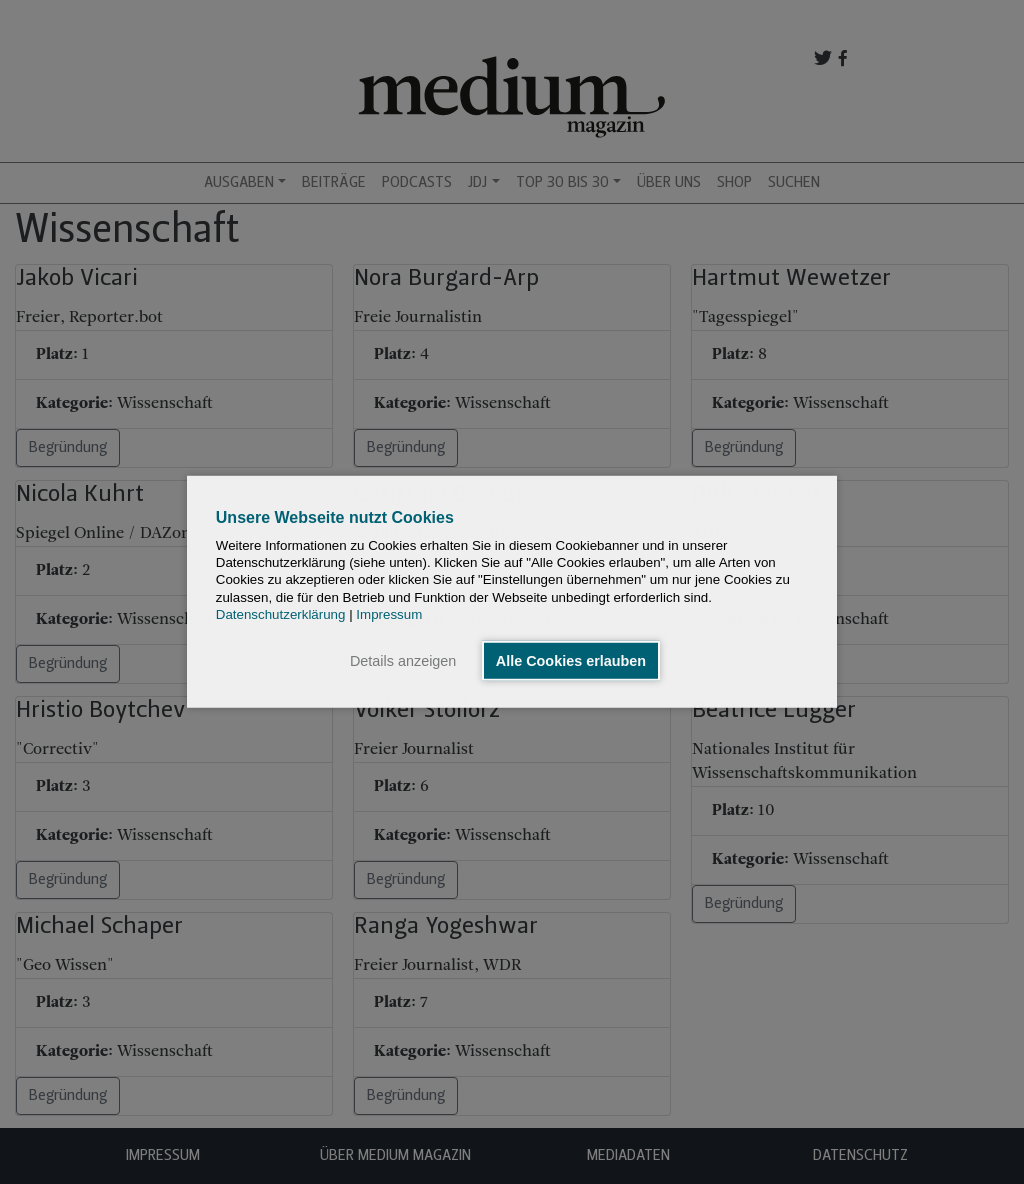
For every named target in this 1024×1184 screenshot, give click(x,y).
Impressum (389, 614)
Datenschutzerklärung (281, 614)
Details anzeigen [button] (403, 661)
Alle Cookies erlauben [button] (571, 661)
